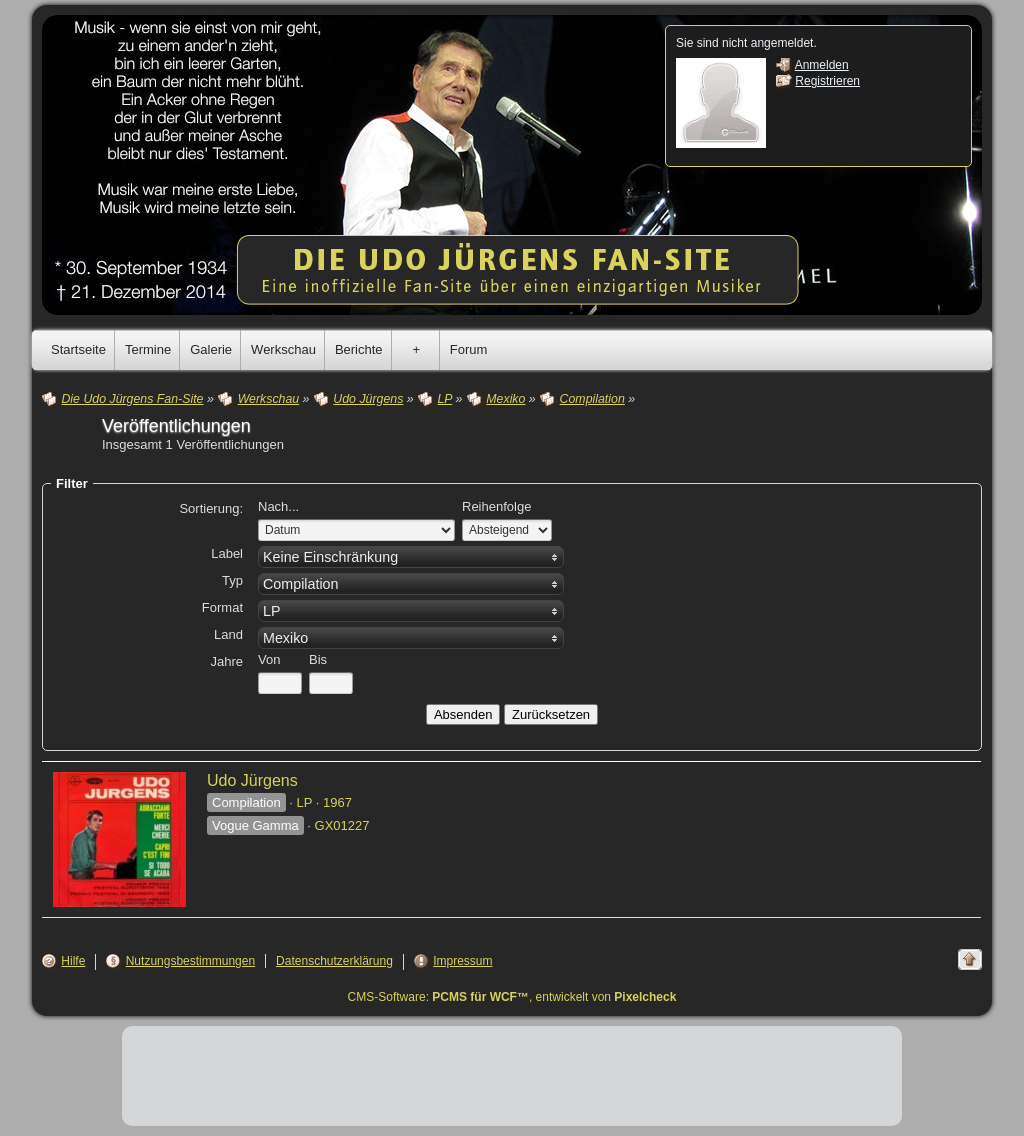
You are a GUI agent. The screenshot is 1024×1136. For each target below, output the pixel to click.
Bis (318, 659)
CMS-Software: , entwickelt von (512, 997)
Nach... (278, 506)
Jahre (226, 661)
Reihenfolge (496, 506)
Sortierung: (211, 508)
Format (222, 607)
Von (269, 659)
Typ (232, 580)
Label (227, 553)
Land (228, 634)
